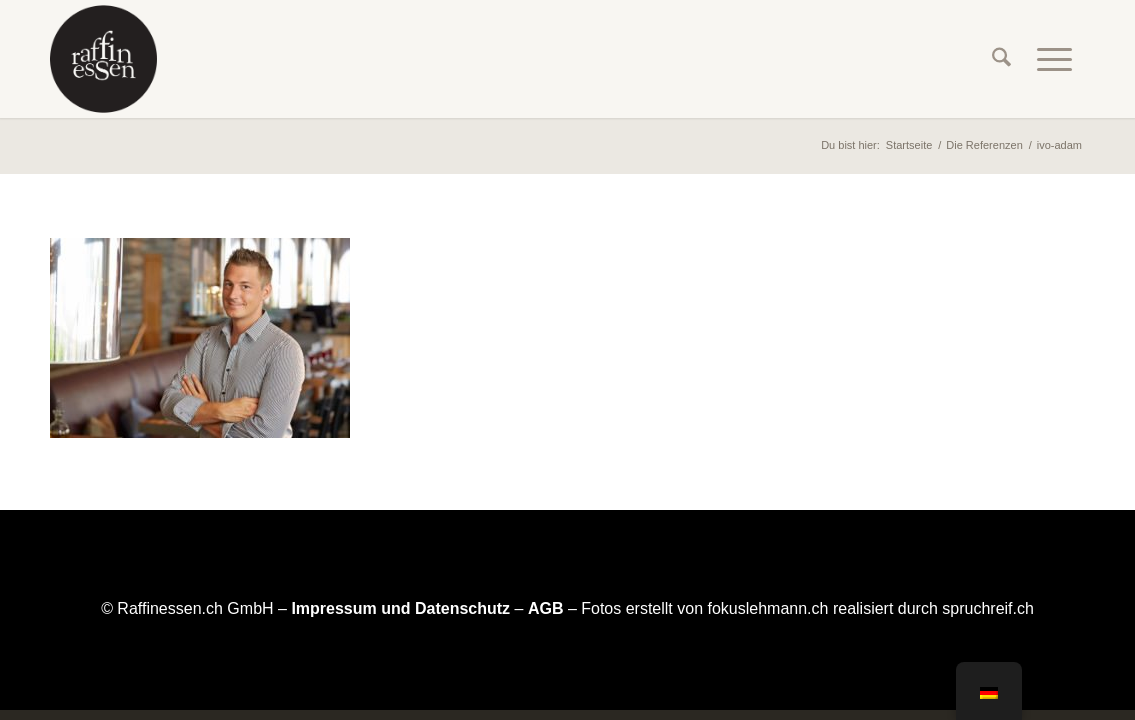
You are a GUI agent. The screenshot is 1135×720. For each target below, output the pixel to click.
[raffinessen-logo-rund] (103, 59)
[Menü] (1054, 59)
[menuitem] (1001, 59)
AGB (546, 608)
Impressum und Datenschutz (400, 608)
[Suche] (1001, 59)
